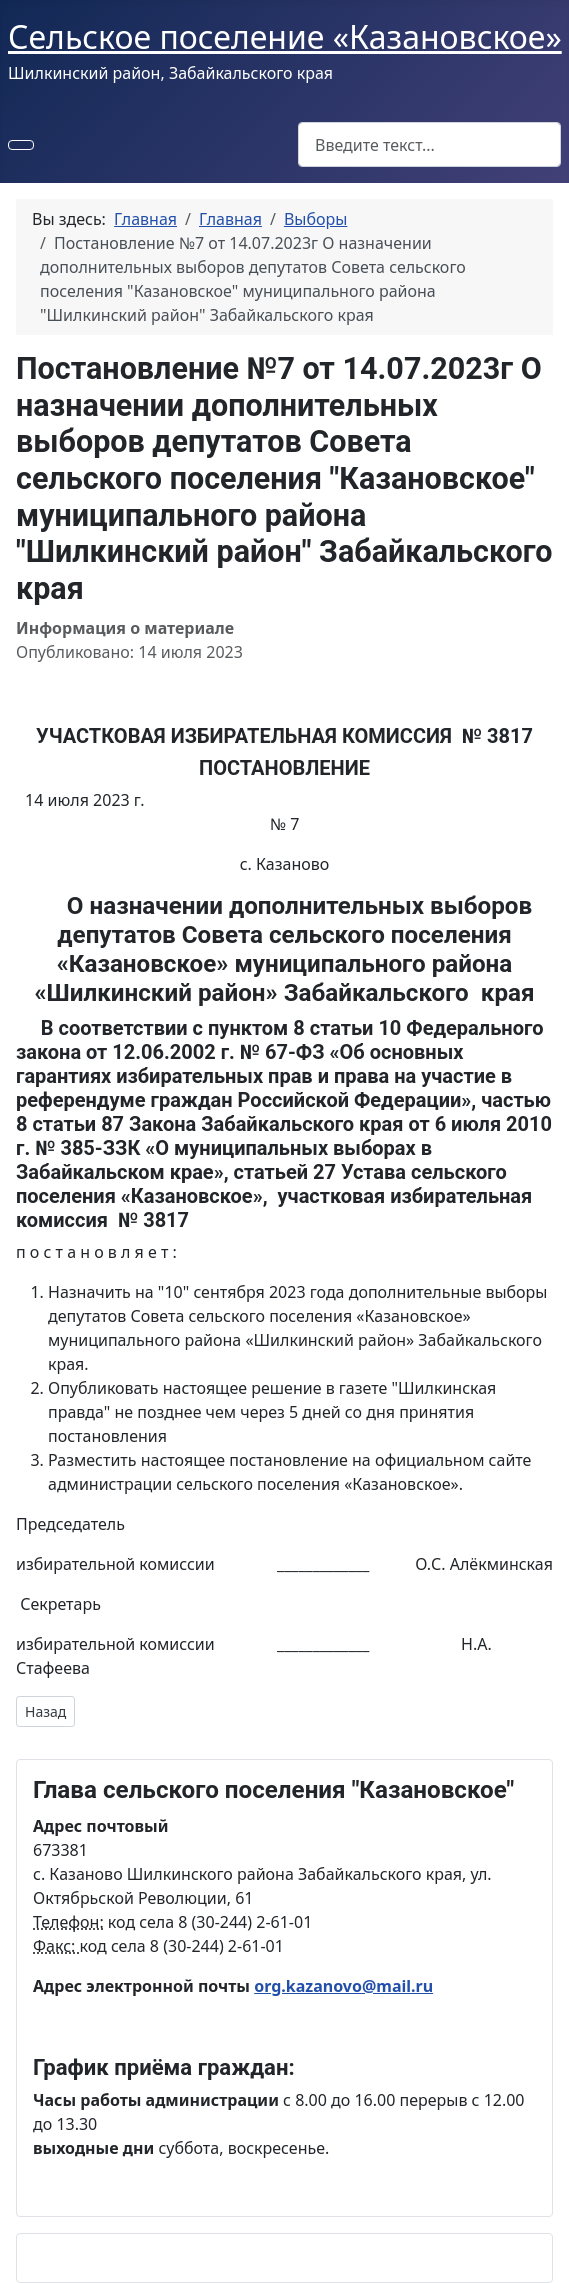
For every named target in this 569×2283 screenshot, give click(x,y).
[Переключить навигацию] (21, 145)
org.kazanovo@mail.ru (343, 1986)
